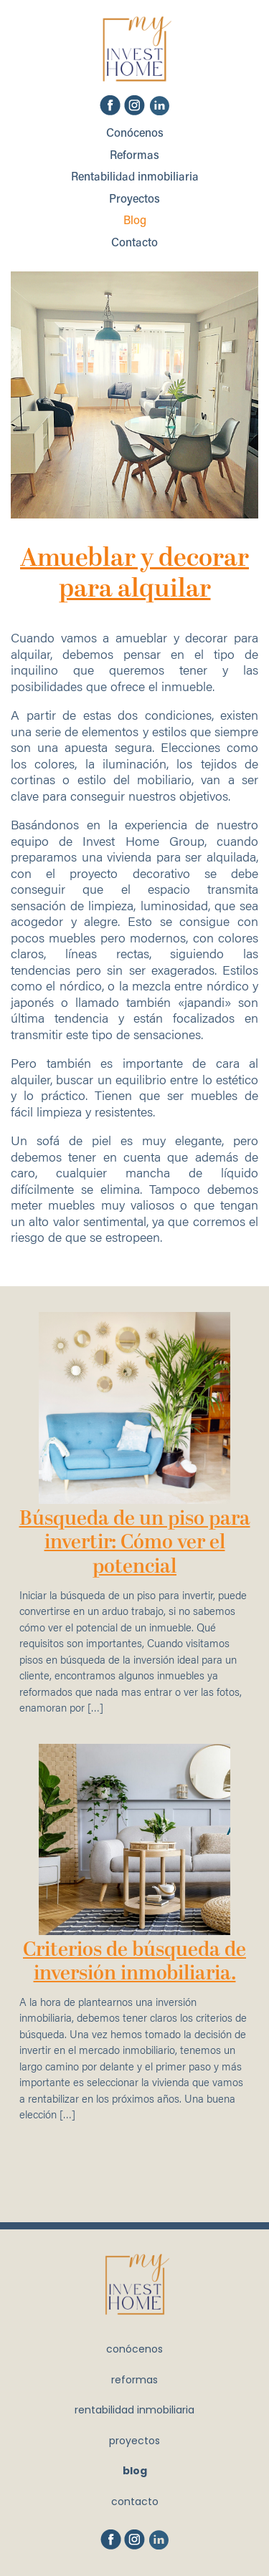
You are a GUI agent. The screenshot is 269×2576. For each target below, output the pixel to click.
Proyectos (134, 200)
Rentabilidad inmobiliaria (135, 177)
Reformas (134, 156)
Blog (134, 221)
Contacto (134, 243)
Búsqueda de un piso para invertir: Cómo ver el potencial (134, 1543)
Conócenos (135, 134)
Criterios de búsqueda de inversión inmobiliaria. (134, 1963)
